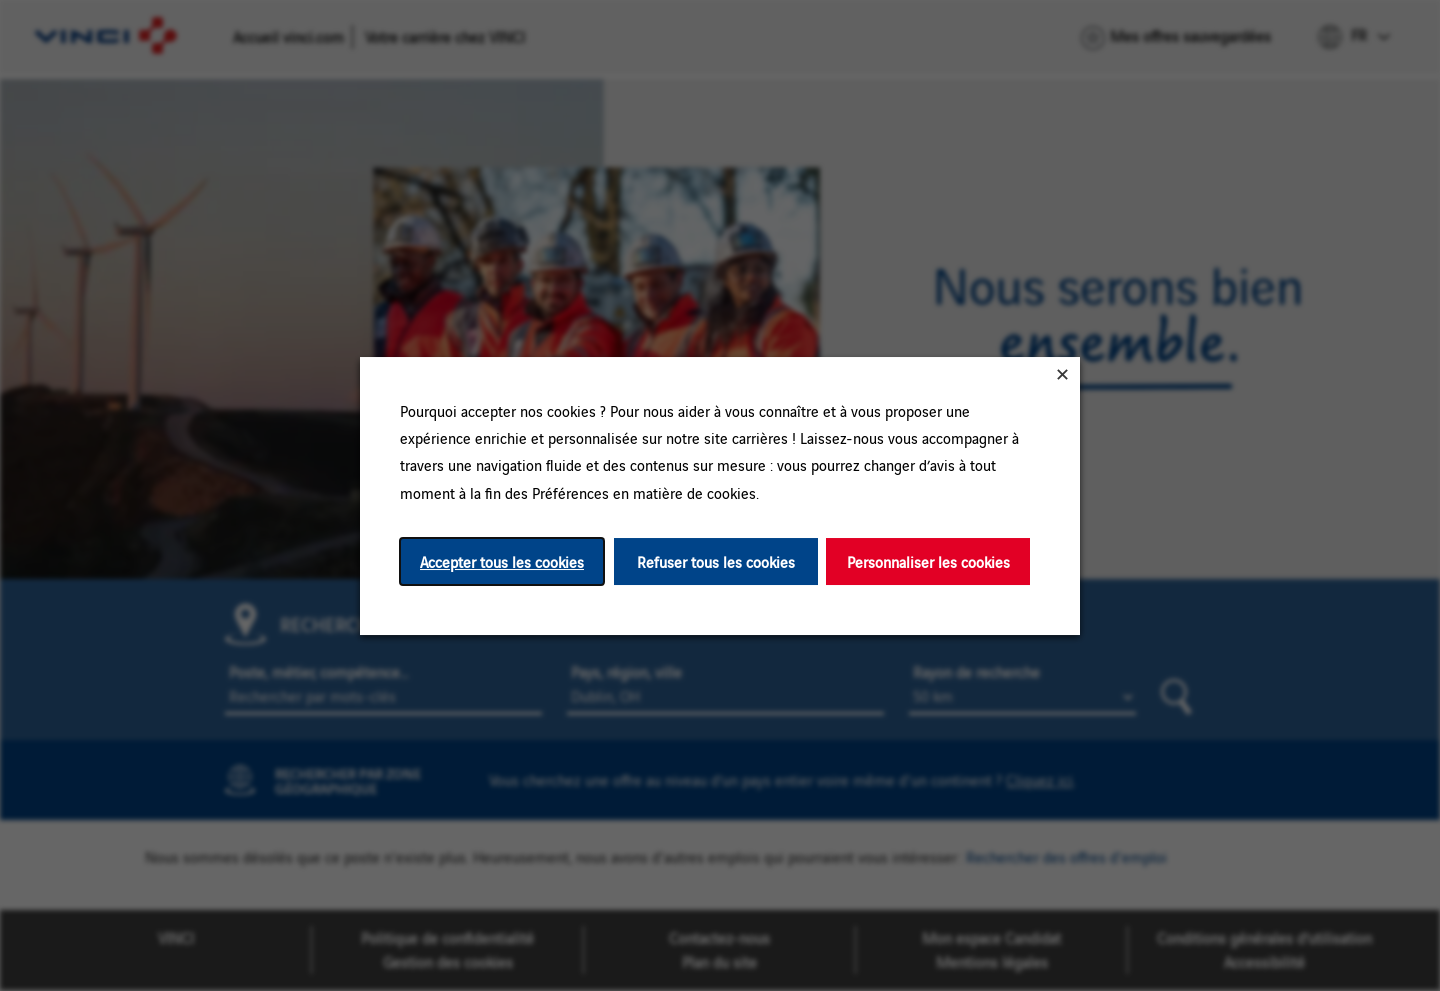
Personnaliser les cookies (928, 560)
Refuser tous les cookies (716, 560)
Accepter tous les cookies (502, 560)
